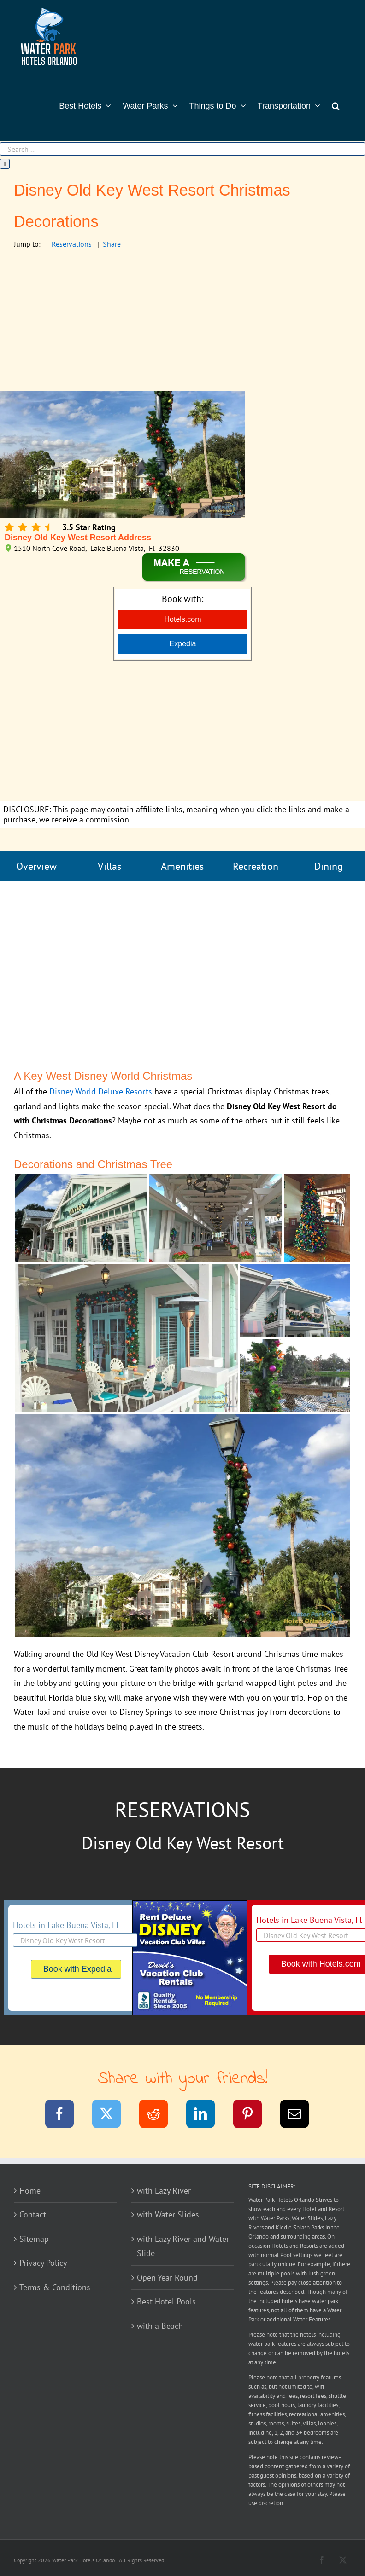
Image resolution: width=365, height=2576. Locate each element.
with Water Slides (168, 2214)
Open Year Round (167, 2277)
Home (30, 2190)
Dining (328, 866)
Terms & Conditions (54, 2287)
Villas (109, 866)
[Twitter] (112, 2115)
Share (112, 244)
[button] (336, 104)
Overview (36, 866)
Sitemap (34, 2239)
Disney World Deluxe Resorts (100, 1091)
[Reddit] (159, 2115)
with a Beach (160, 2326)
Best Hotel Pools (166, 2301)
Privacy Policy (43, 2263)
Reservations (72, 244)
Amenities (182, 866)
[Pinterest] (253, 2115)
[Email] (300, 2115)
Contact (32, 2214)
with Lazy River (164, 2190)
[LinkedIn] (206, 2115)
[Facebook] (65, 2115)
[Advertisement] (182, 321)
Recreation (255, 866)
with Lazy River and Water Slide (183, 2246)
